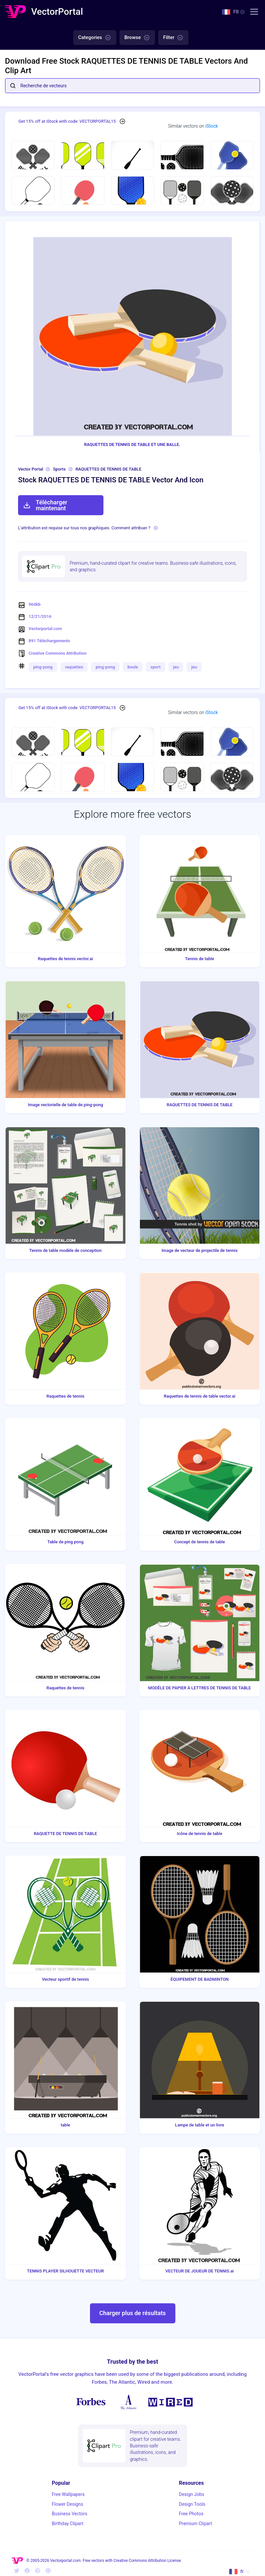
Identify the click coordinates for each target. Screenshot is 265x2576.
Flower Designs (67, 2504)
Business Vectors (69, 2513)
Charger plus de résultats (132, 2313)
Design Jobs (191, 2494)
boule (132, 667)
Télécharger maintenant (45, 505)
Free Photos (191, 2513)
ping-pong (43, 667)
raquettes (74, 667)
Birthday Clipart (67, 2523)
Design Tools (192, 2504)
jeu (176, 667)
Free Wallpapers (68, 2494)
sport (155, 667)
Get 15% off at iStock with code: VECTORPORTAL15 (67, 121)
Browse (137, 37)
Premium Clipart (195, 2523)
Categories (94, 37)
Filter (173, 37)
